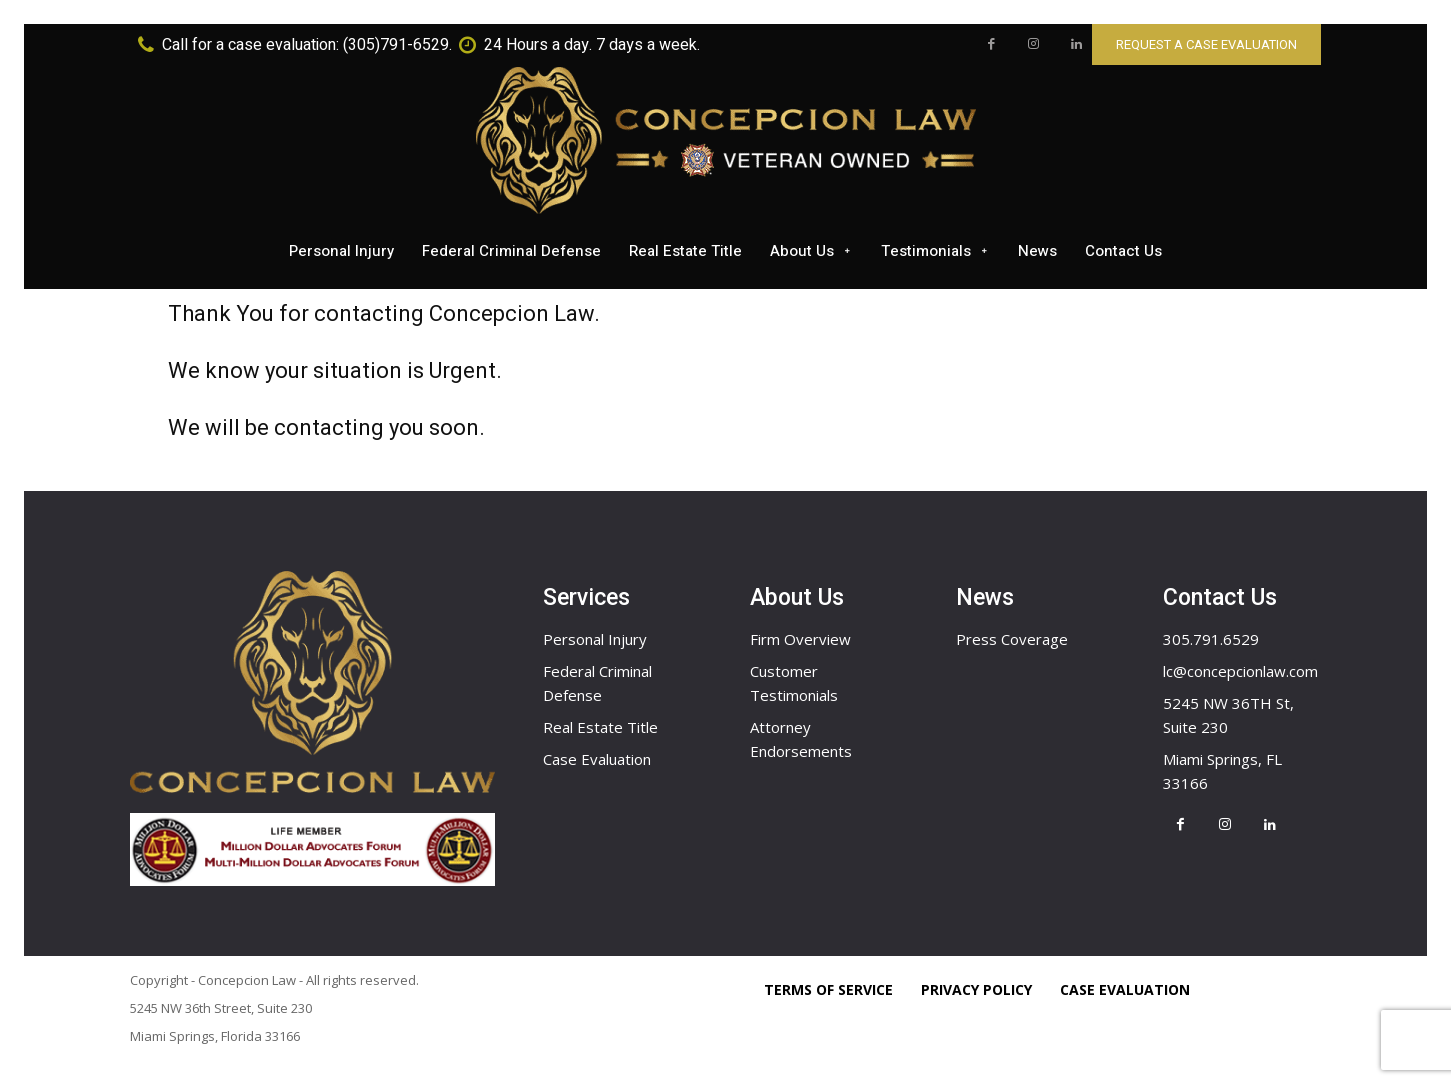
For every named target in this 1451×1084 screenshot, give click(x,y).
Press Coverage (1012, 639)
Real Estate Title (600, 727)
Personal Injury (595, 639)
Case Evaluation (597, 759)
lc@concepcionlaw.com (1240, 671)
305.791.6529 (1211, 639)
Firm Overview (800, 639)
